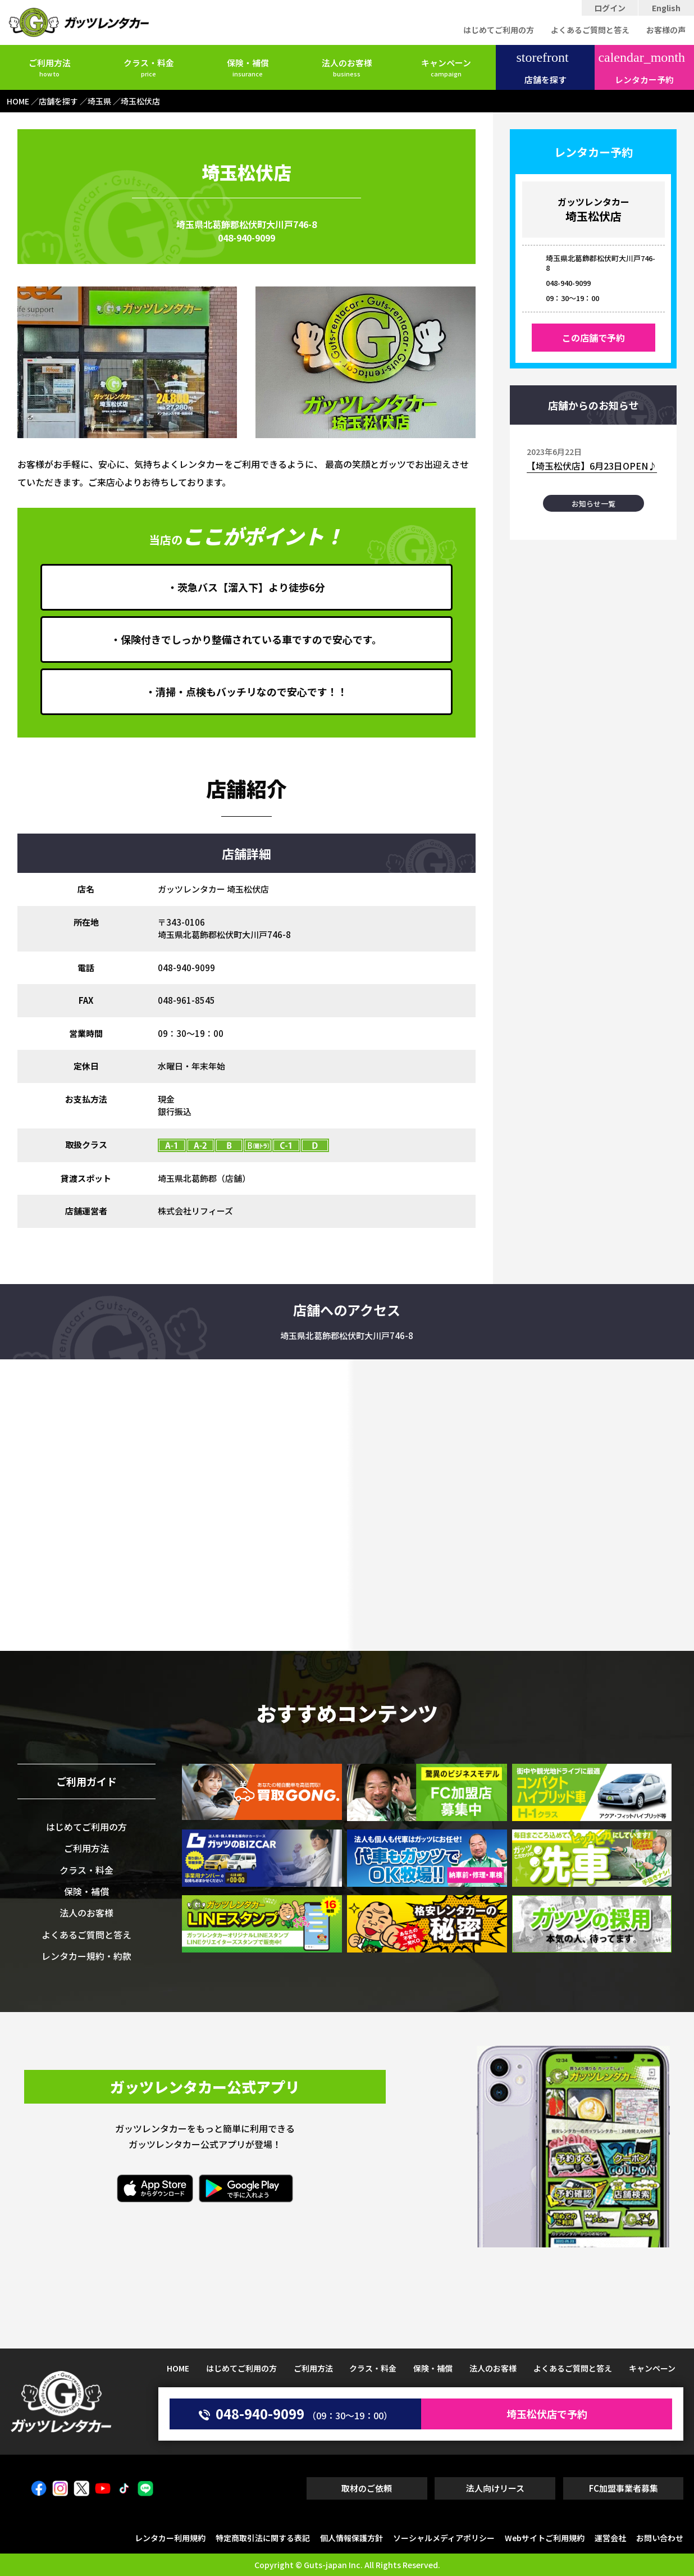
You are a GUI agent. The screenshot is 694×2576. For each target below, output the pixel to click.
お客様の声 (666, 29)
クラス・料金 (149, 67)
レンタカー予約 (641, 68)
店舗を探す (542, 68)
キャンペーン (446, 67)
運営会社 (610, 2537)
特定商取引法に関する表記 (263, 2537)
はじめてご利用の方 (498, 29)
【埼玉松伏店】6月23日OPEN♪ (592, 465)
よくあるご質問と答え (590, 29)
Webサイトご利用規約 (545, 2537)
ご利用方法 (50, 67)
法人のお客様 (347, 67)
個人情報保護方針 (351, 2537)
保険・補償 (248, 67)
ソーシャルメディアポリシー (444, 2537)
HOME (178, 2368)
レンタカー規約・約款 (86, 1956)
